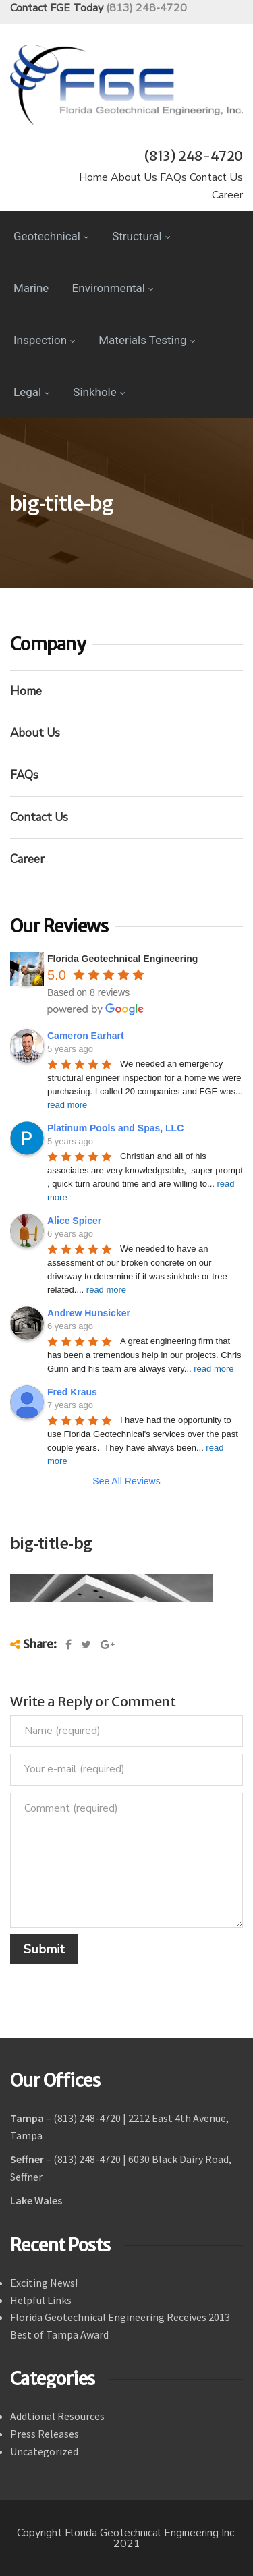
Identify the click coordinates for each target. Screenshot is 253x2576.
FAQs (173, 177)
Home (93, 177)
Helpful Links (41, 2300)
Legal (31, 392)
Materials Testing (147, 340)
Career (227, 195)
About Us (134, 177)
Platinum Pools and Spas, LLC (115, 1128)
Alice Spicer (74, 1220)
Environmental (113, 288)
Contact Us (216, 177)
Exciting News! (44, 2282)
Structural (141, 236)
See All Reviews (126, 1481)
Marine (31, 288)
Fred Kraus (72, 1392)
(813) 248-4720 (146, 8)
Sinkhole (99, 392)
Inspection (44, 340)
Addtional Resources (57, 2416)
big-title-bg (51, 1543)
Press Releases (44, 2433)
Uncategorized (44, 2451)
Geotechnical (51, 236)
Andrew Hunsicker (88, 1313)
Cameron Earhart (85, 1035)
